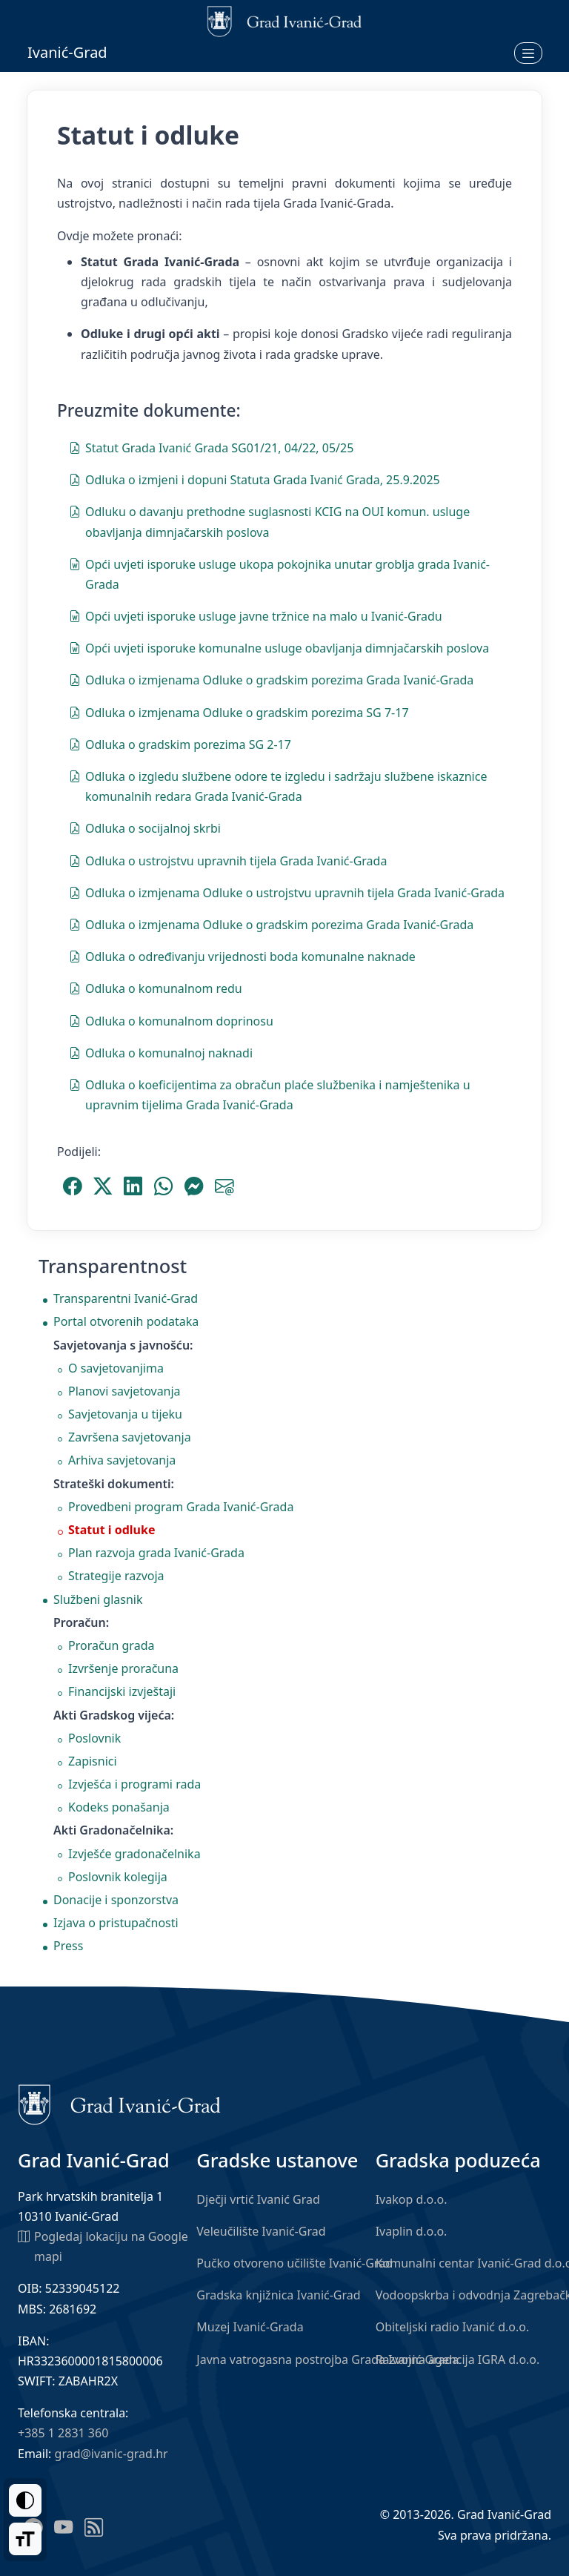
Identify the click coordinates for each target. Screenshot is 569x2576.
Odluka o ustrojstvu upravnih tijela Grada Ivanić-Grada (228, 860)
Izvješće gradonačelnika (134, 1854)
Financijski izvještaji (122, 1691)
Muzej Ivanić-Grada (249, 2327)
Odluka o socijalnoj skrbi (145, 827)
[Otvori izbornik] (528, 52)
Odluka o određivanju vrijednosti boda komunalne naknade (242, 956)
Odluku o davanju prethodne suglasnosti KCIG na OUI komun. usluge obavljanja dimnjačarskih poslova (269, 521)
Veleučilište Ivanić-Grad (260, 2231)
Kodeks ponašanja (119, 1807)
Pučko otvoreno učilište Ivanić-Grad (294, 2263)
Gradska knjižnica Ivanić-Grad (278, 2295)
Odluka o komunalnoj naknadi (161, 1052)
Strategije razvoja (116, 1576)
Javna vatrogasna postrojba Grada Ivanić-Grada (327, 2359)
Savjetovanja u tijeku (125, 1414)
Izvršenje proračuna (123, 1668)
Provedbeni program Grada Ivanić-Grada (180, 1507)
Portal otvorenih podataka (126, 1321)
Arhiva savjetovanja (122, 1460)
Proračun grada (111, 1645)
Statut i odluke (112, 1530)
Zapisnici (92, 1761)
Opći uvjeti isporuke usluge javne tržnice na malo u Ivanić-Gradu (255, 615)
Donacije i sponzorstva (116, 1900)
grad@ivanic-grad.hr (111, 2453)
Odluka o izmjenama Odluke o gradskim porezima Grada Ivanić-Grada (271, 679)
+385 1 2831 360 (63, 2433)
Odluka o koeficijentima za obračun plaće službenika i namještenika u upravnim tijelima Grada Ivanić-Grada (269, 1094)
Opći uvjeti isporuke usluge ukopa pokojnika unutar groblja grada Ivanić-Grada (279, 573)
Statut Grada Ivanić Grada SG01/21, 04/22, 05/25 (211, 447)
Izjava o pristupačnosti (116, 1923)
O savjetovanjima (116, 1368)
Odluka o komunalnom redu (155, 988)
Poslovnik (94, 1738)
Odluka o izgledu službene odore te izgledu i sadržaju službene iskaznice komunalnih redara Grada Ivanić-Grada (278, 786)
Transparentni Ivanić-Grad (125, 1298)
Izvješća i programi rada (134, 1784)
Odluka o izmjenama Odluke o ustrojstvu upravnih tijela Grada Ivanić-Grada (287, 892)
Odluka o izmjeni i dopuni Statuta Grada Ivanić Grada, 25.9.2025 (254, 479)
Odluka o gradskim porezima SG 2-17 (180, 744)
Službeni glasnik (98, 1599)
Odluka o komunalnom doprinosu (171, 1020)
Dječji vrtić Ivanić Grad (258, 2199)
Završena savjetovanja (129, 1437)
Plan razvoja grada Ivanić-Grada (156, 1553)
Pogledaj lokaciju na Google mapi (103, 2246)
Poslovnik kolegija (117, 1877)
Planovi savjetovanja (124, 1391)
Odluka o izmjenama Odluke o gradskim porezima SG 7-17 (239, 712)
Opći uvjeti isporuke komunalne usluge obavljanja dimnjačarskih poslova (279, 647)
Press (68, 1946)
